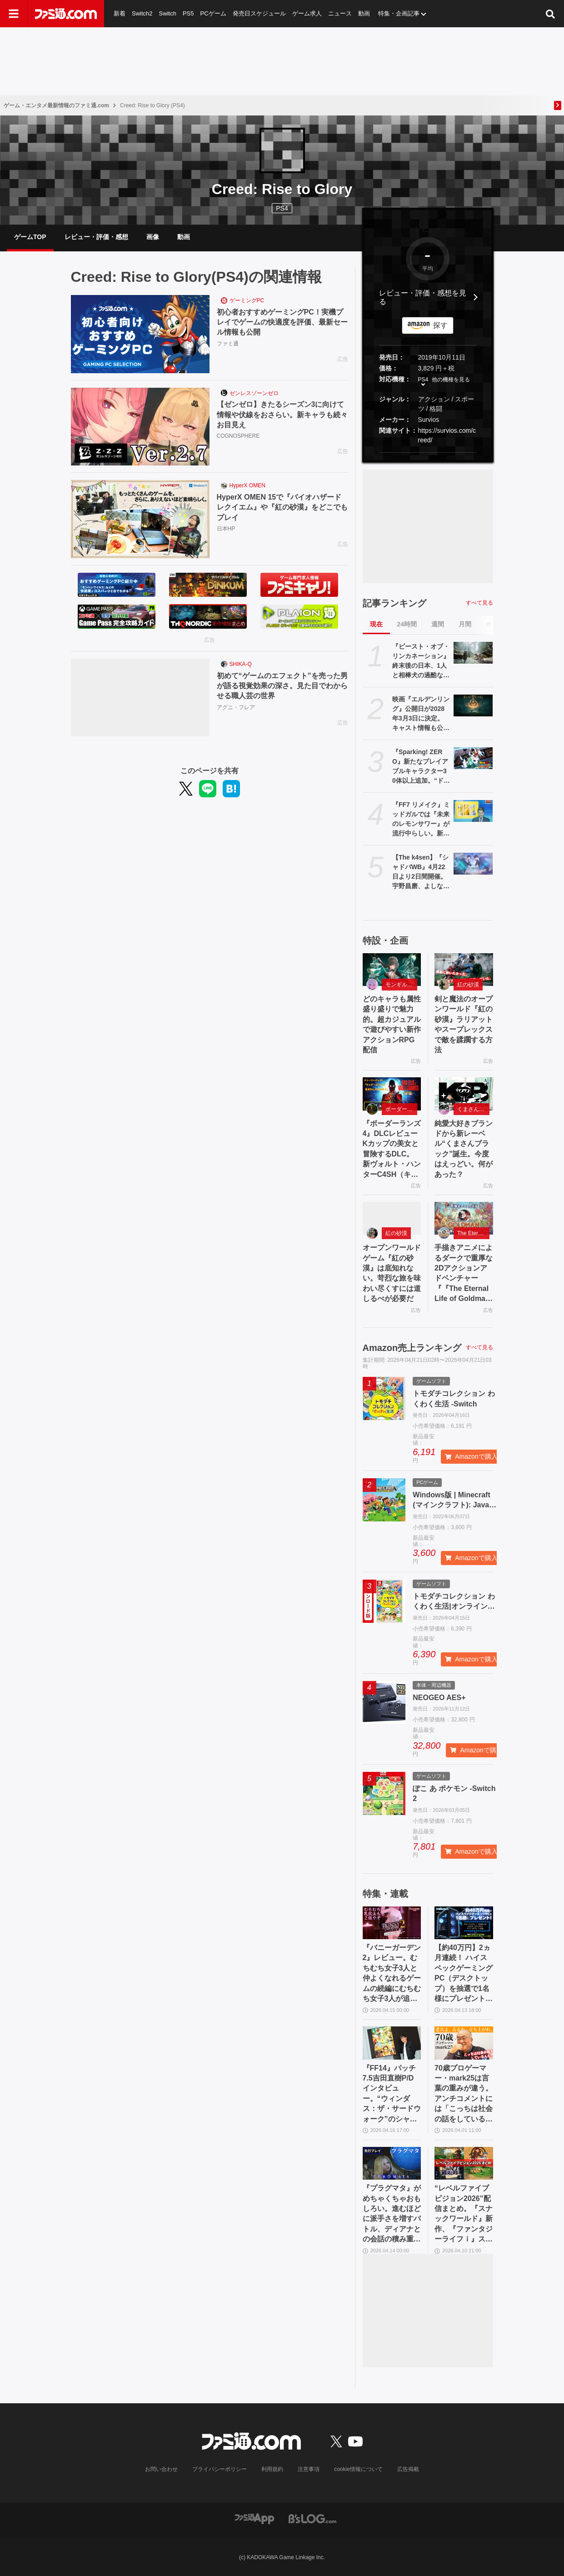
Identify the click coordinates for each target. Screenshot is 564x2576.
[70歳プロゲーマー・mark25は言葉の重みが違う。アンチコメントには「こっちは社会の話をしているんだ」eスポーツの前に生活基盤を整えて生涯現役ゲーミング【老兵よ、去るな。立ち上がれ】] (463, 2042)
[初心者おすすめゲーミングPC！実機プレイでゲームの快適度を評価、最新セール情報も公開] (140, 334)
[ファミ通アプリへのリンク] (254, 2518)
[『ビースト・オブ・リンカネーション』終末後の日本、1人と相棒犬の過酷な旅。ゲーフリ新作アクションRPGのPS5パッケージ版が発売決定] (473, 653)
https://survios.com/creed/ (447, 435)
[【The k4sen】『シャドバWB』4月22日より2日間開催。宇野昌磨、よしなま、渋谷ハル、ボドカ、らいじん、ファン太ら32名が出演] (473, 864)
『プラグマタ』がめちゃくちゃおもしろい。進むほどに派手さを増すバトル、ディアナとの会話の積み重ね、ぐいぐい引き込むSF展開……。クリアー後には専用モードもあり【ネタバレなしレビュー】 (392, 2214)
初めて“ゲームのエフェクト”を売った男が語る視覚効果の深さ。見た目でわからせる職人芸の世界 (282, 686)
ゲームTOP (30, 236)
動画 (364, 13)
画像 (152, 236)
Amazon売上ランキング (412, 1348)
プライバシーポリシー (219, 2469)
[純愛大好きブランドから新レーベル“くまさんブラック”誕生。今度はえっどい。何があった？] (463, 1093)
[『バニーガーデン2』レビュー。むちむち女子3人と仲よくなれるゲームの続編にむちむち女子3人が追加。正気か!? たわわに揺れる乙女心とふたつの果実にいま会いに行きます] (392, 1922)
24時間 (407, 624)
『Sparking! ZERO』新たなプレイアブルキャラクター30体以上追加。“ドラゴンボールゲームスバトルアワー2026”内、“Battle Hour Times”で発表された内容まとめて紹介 (421, 766)
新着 (119, 13)
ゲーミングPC (247, 300)
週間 (437, 624)
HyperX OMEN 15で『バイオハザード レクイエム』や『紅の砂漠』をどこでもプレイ (282, 507)
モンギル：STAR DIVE (401, 984)
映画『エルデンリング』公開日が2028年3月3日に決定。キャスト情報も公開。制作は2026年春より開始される (420, 714)
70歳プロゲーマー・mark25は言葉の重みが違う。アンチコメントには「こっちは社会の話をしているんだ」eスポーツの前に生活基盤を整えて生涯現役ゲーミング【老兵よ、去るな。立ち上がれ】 (463, 2094)
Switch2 (142, 13)
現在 (376, 624)
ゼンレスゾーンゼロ (254, 393)
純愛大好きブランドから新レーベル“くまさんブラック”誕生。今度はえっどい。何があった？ (463, 1149)
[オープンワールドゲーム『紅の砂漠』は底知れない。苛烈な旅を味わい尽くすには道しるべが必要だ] (392, 1218)
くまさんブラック (473, 1109)
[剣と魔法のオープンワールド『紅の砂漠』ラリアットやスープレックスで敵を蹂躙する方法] (463, 969)
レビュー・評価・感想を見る (422, 297)
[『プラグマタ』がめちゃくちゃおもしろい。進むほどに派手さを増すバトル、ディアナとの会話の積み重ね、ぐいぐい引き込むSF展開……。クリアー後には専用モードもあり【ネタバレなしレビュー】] (392, 2163)
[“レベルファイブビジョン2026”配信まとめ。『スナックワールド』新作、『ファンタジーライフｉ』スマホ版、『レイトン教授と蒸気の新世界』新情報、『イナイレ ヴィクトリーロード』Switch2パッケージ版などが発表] (463, 2163)
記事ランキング (394, 603)
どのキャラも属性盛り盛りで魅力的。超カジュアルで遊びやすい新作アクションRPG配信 (392, 1024)
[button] (428, 452)
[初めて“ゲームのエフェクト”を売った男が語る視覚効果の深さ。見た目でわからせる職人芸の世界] (140, 698)
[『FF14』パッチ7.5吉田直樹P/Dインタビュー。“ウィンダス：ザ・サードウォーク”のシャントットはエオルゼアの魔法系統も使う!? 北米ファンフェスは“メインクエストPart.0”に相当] (392, 2042)
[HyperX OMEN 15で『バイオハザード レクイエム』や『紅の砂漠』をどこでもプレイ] (140, 519)
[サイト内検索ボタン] (550, 13)
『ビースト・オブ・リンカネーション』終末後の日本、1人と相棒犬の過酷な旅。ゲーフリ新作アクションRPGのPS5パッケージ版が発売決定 (421, 661)
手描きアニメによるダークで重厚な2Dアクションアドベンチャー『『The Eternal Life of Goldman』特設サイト (463, 1274)
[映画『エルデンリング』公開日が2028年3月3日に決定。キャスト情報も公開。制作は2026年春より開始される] (473, 705)
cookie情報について (358, 2469)
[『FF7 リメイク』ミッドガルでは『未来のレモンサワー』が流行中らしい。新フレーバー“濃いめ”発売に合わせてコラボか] (473, 811)
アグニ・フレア (236, 707)
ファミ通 (228, 343)
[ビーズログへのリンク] (312, 2518)
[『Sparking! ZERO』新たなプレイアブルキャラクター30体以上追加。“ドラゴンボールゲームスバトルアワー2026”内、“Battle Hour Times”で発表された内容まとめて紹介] (473, 758)
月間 (465, 624)
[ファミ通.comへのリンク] (66, 13)
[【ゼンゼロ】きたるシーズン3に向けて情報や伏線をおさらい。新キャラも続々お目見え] (140, 427)
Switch (167, 13)
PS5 (188, 13)
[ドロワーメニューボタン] (13, 13)
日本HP (226, 528)
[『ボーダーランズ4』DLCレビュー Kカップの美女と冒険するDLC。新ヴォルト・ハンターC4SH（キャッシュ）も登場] (392, 1093)
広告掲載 (408, 2469)
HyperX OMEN (247, 485)
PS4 (282, 208)
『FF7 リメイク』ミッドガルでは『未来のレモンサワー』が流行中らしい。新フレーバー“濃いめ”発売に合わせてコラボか (421, 819)
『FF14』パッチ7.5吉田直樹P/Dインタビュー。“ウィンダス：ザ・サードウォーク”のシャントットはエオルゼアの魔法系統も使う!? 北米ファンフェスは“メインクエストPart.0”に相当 (392, 2094)
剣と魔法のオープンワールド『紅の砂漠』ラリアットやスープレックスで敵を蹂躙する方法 (463, 1024)
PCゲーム (213, 13)
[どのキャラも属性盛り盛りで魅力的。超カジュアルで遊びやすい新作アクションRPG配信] (392, 969)
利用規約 (272, 2469)
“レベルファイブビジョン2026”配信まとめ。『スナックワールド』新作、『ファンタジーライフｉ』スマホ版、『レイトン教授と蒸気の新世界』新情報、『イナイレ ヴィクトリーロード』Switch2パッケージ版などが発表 (463, 2214)
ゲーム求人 (307, 13)
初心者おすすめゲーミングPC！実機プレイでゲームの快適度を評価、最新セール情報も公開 (282, 322)
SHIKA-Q (241, 664)
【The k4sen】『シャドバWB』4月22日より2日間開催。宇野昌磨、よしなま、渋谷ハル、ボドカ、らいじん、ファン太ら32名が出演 (420, 872)
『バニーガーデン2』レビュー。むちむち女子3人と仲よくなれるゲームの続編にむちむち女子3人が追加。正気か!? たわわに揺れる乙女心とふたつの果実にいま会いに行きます (392, 1974)
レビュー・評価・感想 (96, 236)
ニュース (340, 13)
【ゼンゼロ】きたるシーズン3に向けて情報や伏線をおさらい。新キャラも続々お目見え (282, 414)
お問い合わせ (161, 2469)
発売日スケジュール (259, 13)
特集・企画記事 (398, 13)
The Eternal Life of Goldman (473, 1233)
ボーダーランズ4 (401, 1109)
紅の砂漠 (468, 984)
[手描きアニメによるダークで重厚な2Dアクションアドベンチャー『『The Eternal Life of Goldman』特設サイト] (463, 1218)
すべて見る (479, 603)
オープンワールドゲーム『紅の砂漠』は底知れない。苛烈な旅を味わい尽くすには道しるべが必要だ (392, 1273)
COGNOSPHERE (238, 436)
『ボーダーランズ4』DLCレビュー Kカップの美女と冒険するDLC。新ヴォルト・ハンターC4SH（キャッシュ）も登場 (392, 1150)
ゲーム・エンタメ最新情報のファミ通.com (56, 105)
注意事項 (308, 2469)
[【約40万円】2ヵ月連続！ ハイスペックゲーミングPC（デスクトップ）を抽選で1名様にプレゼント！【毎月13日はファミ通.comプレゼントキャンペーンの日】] (463, 1922)
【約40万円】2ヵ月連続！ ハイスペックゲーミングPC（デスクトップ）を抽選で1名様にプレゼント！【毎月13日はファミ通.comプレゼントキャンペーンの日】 (463, 1974)
